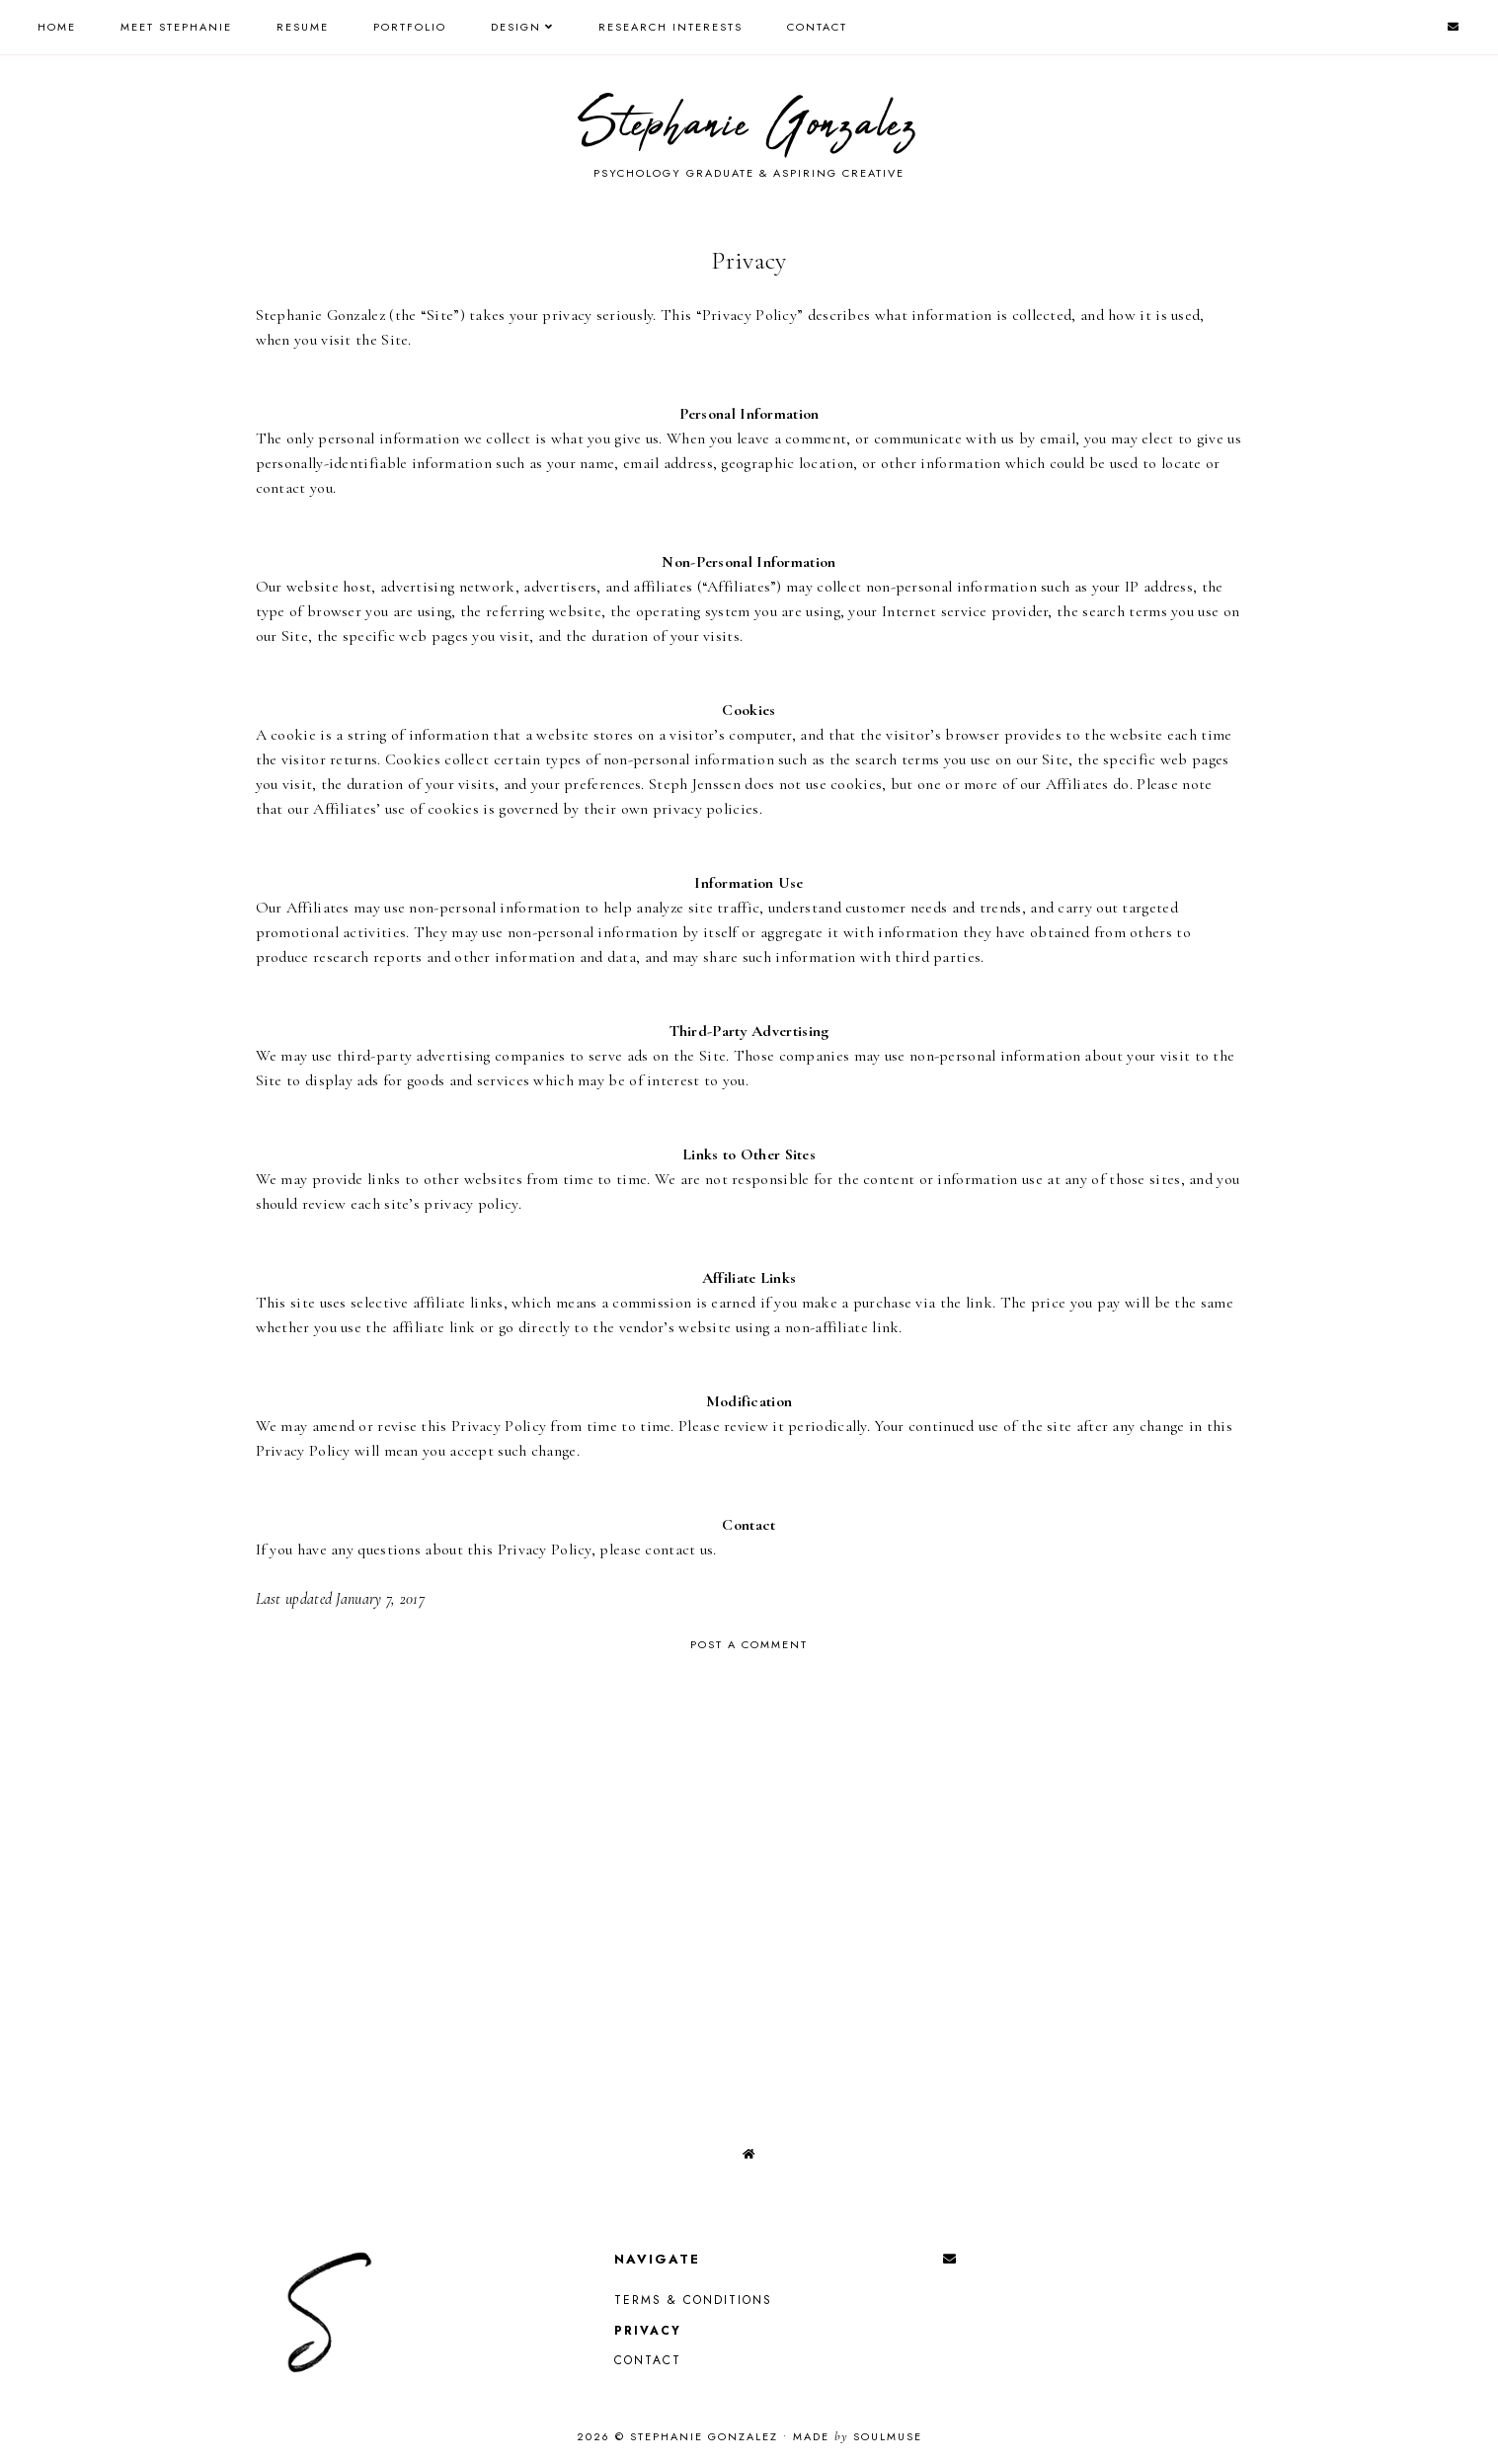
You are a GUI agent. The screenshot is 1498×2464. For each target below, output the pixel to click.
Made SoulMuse (857, 2436)
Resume (302, 27)
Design (516, 27)
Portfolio (409, 27)
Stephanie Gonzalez (749, 126)
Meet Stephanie (176, 27)
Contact (817, 27)
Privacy (647, 2331)
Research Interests (670, 27)
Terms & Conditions (693, 2300)
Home (57, 27)
